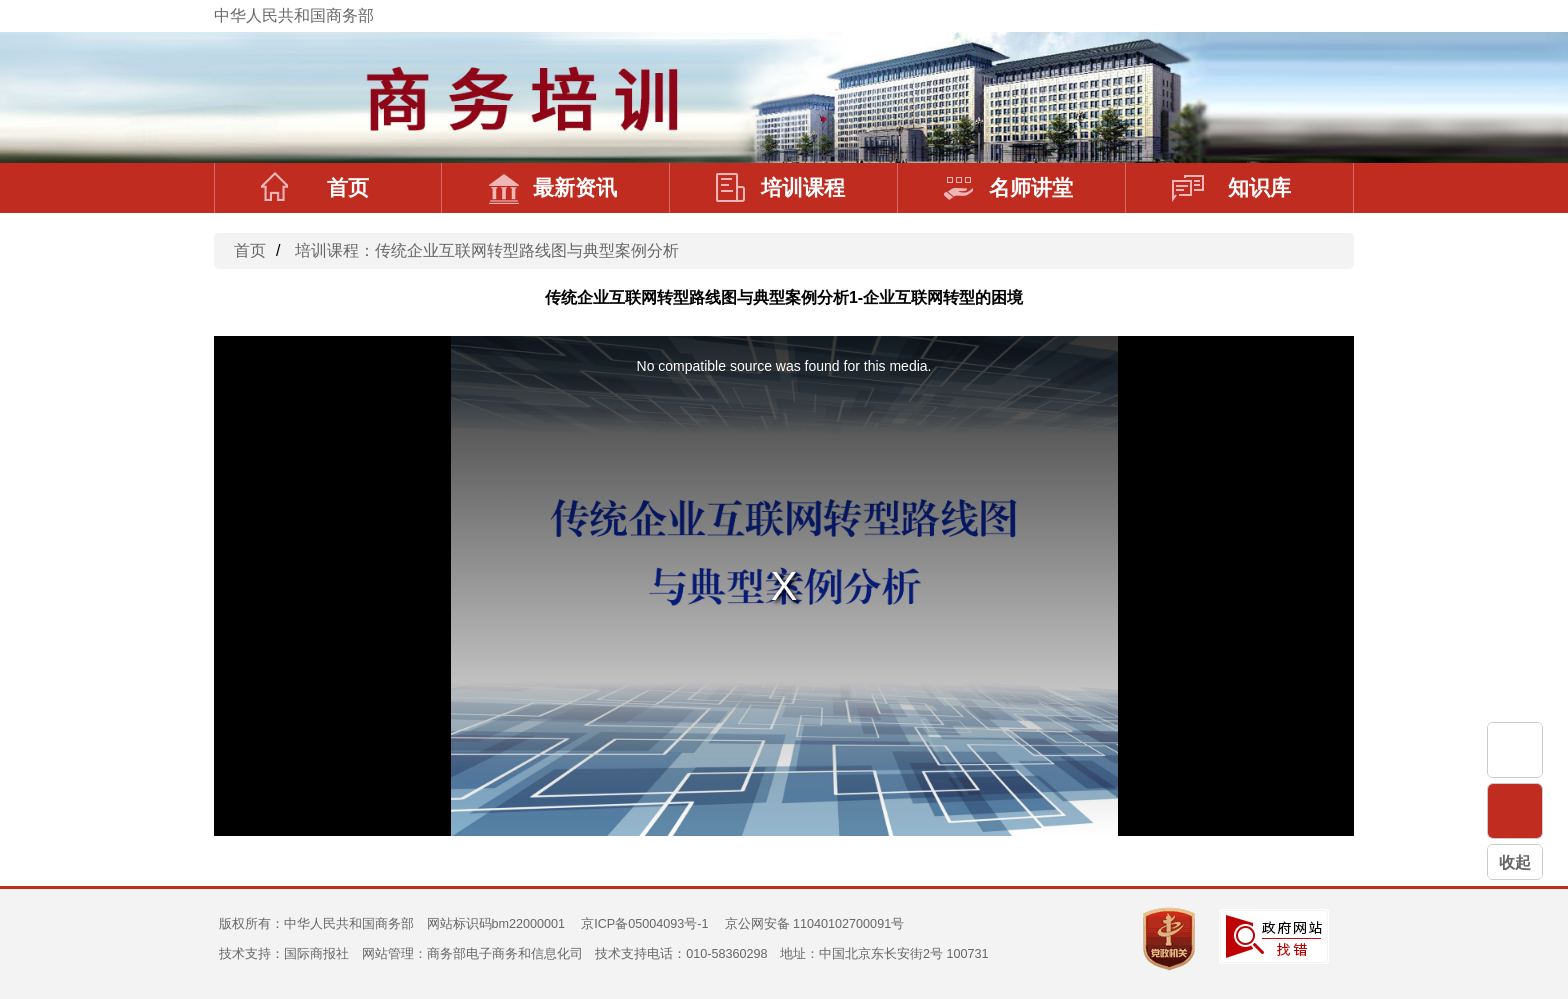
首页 (315, 188)
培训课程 (780, 188)
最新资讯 (552, 188)
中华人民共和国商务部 (294, 15)
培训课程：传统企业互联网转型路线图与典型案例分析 (487, 250)
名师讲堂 (1008, 188)
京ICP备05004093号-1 (644, 924)
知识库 (1231, 188)
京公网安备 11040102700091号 (815, 924)
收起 (1515, 862)
